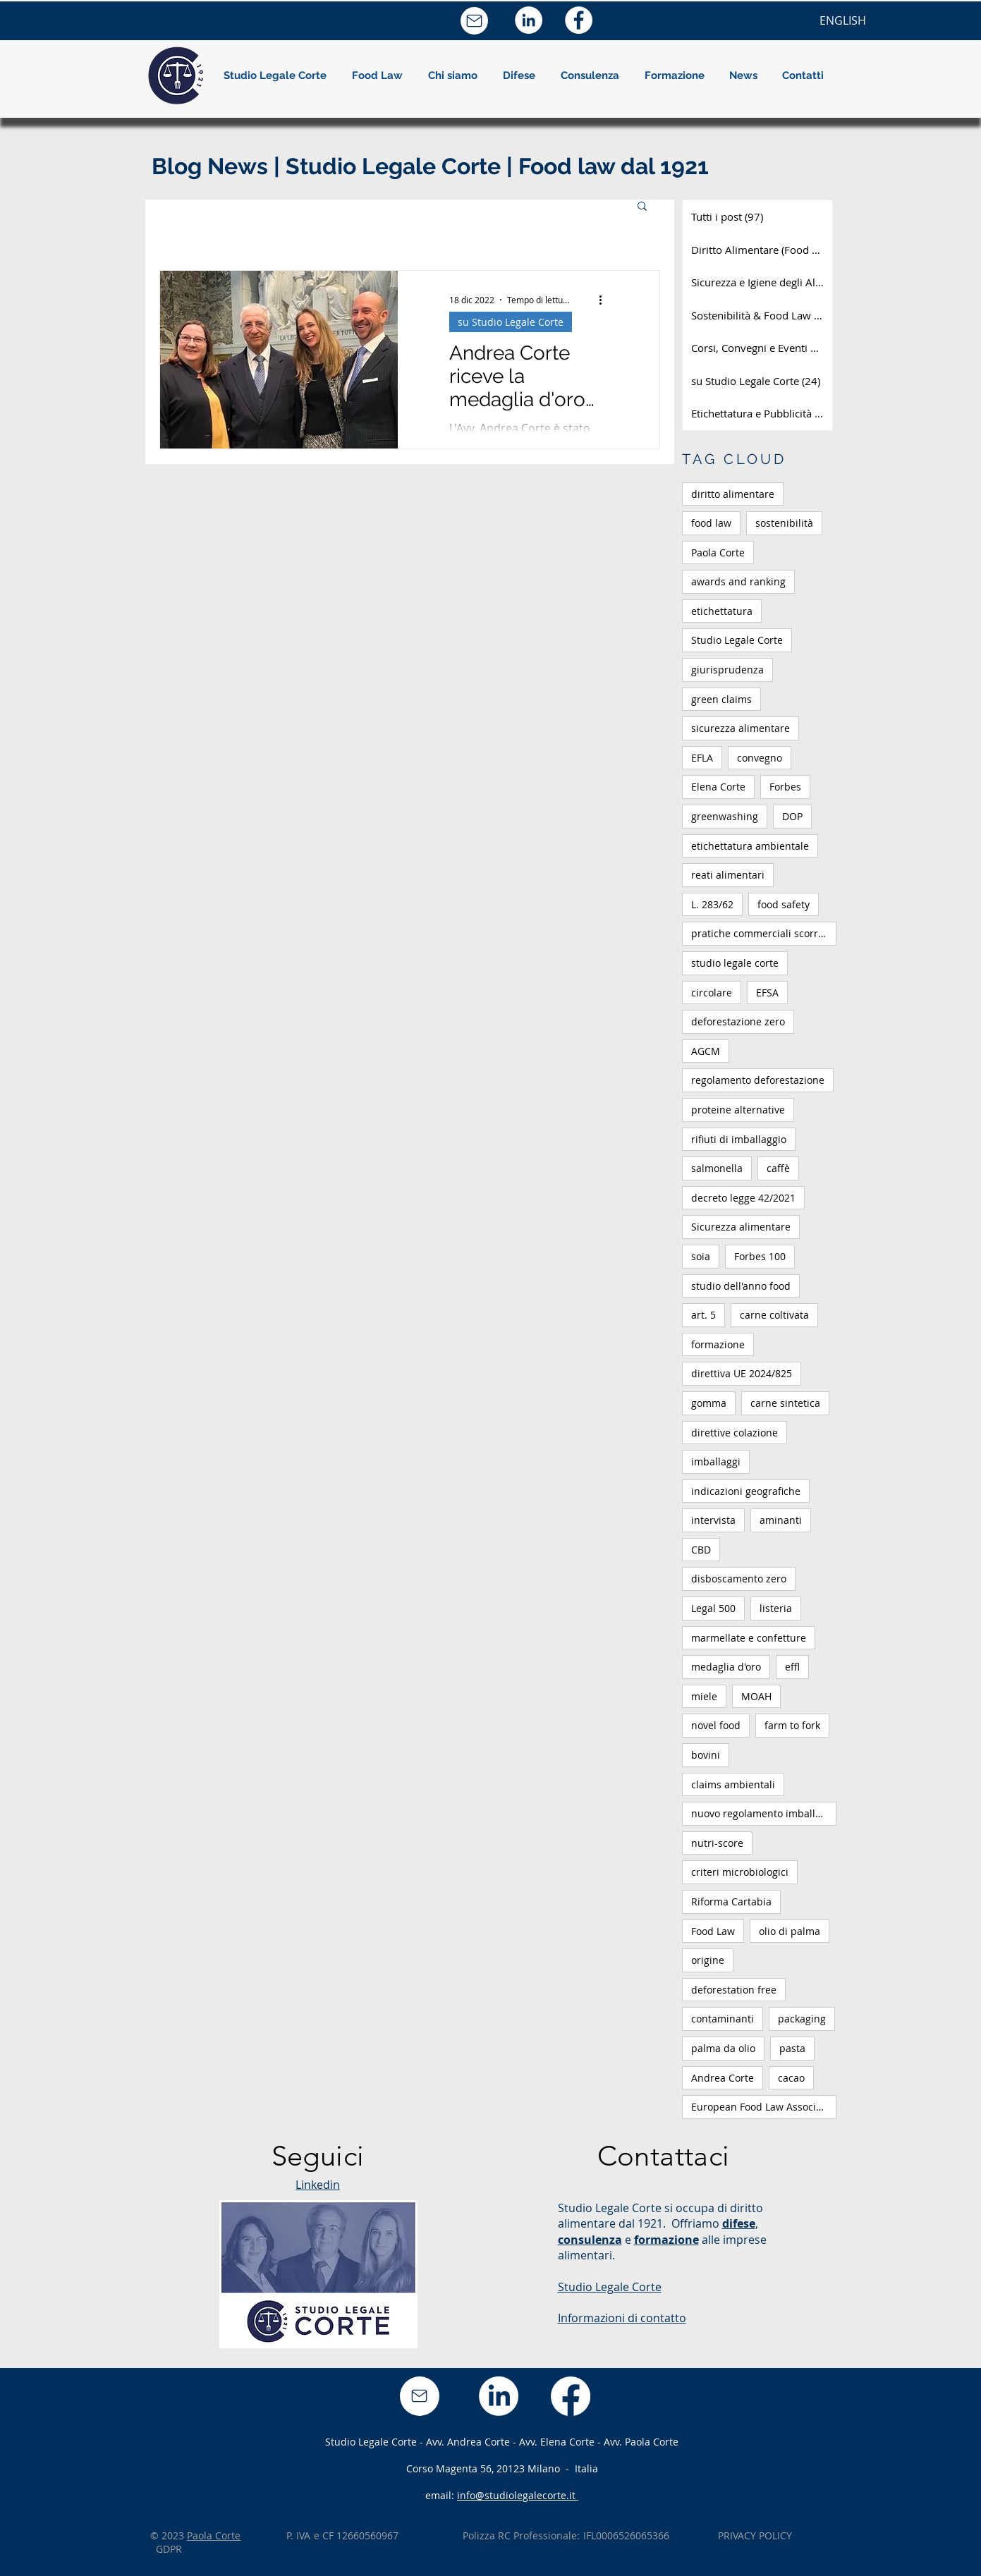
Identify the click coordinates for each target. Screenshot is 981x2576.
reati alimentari (727, 874)
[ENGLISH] (843, 20)
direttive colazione (734, 1432)
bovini (705, 1755)
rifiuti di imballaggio (738, 1139)
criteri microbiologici (739, 1872)
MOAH (756, 1696)
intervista (713, 1520)
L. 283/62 (712, 904)
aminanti (781, 1520)
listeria (776, 1608)
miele (704, 1696)
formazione (718, 1344)
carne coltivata (774, 1314)
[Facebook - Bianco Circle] (578, 20)
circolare (711, 992)
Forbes (785, 786)
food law (711, 523)
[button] (452, 75)
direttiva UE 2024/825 (741, 1373)
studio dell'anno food (741, 1286)
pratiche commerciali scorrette (763, 933)
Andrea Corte (722, 2077)
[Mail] (474, 21)
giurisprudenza (727, 669)
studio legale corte (735, 963)
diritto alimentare (732, 494)
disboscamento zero (738, 1578)
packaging (802, 2018)
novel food (716, 1725)
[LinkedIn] (498, 2396)
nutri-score (717, 1843)
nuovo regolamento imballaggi (763, 1813)
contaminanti (722, 2018)
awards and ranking (738, 581)
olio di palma (789, 1931)
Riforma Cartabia (731, 1901)
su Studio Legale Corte (510, 322)
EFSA (767, 992)
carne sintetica (785, 1403)
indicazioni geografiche (745, 1491)
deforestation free (733, 1989)
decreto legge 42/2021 (743, 1197)
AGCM (705, 1051)
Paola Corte (718, 552)
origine (707, 1960)
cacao (791, 2077)
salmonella (717, 1168)
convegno (759, 757)
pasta (792, 2048)
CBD (701, 1549)
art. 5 (703, 1314)
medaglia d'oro (726, 1666)
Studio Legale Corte (737, 640)
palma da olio (723, 2048)
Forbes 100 (760, 1256)
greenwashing (724, 816)
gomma (708, 1403)
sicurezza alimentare (740, 728)
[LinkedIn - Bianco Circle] (528, 20)
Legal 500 (713, 1608)
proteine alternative (738, 1109)
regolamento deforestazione (757, 1080)
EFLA (702, 757)
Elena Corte (718, 786)
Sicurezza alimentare (741, 1226)
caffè (778, 1168)
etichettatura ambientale (750, 846)
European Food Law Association (763, 2106)
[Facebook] (570, 2396)
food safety (783, 904)
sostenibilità (784, 523)
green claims (721, 699)
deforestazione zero (738, 1021)
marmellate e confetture (748, 1637)
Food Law (713, 1931)
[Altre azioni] (605, 299)
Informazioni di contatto (622, 2318)
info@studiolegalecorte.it (517, 2495)
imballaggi (716, 1461)
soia (700, 1256)
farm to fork (792, 1725)
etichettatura (721, 611)
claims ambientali (733, 1784)
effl (792, 1666)
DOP (792, 816)
